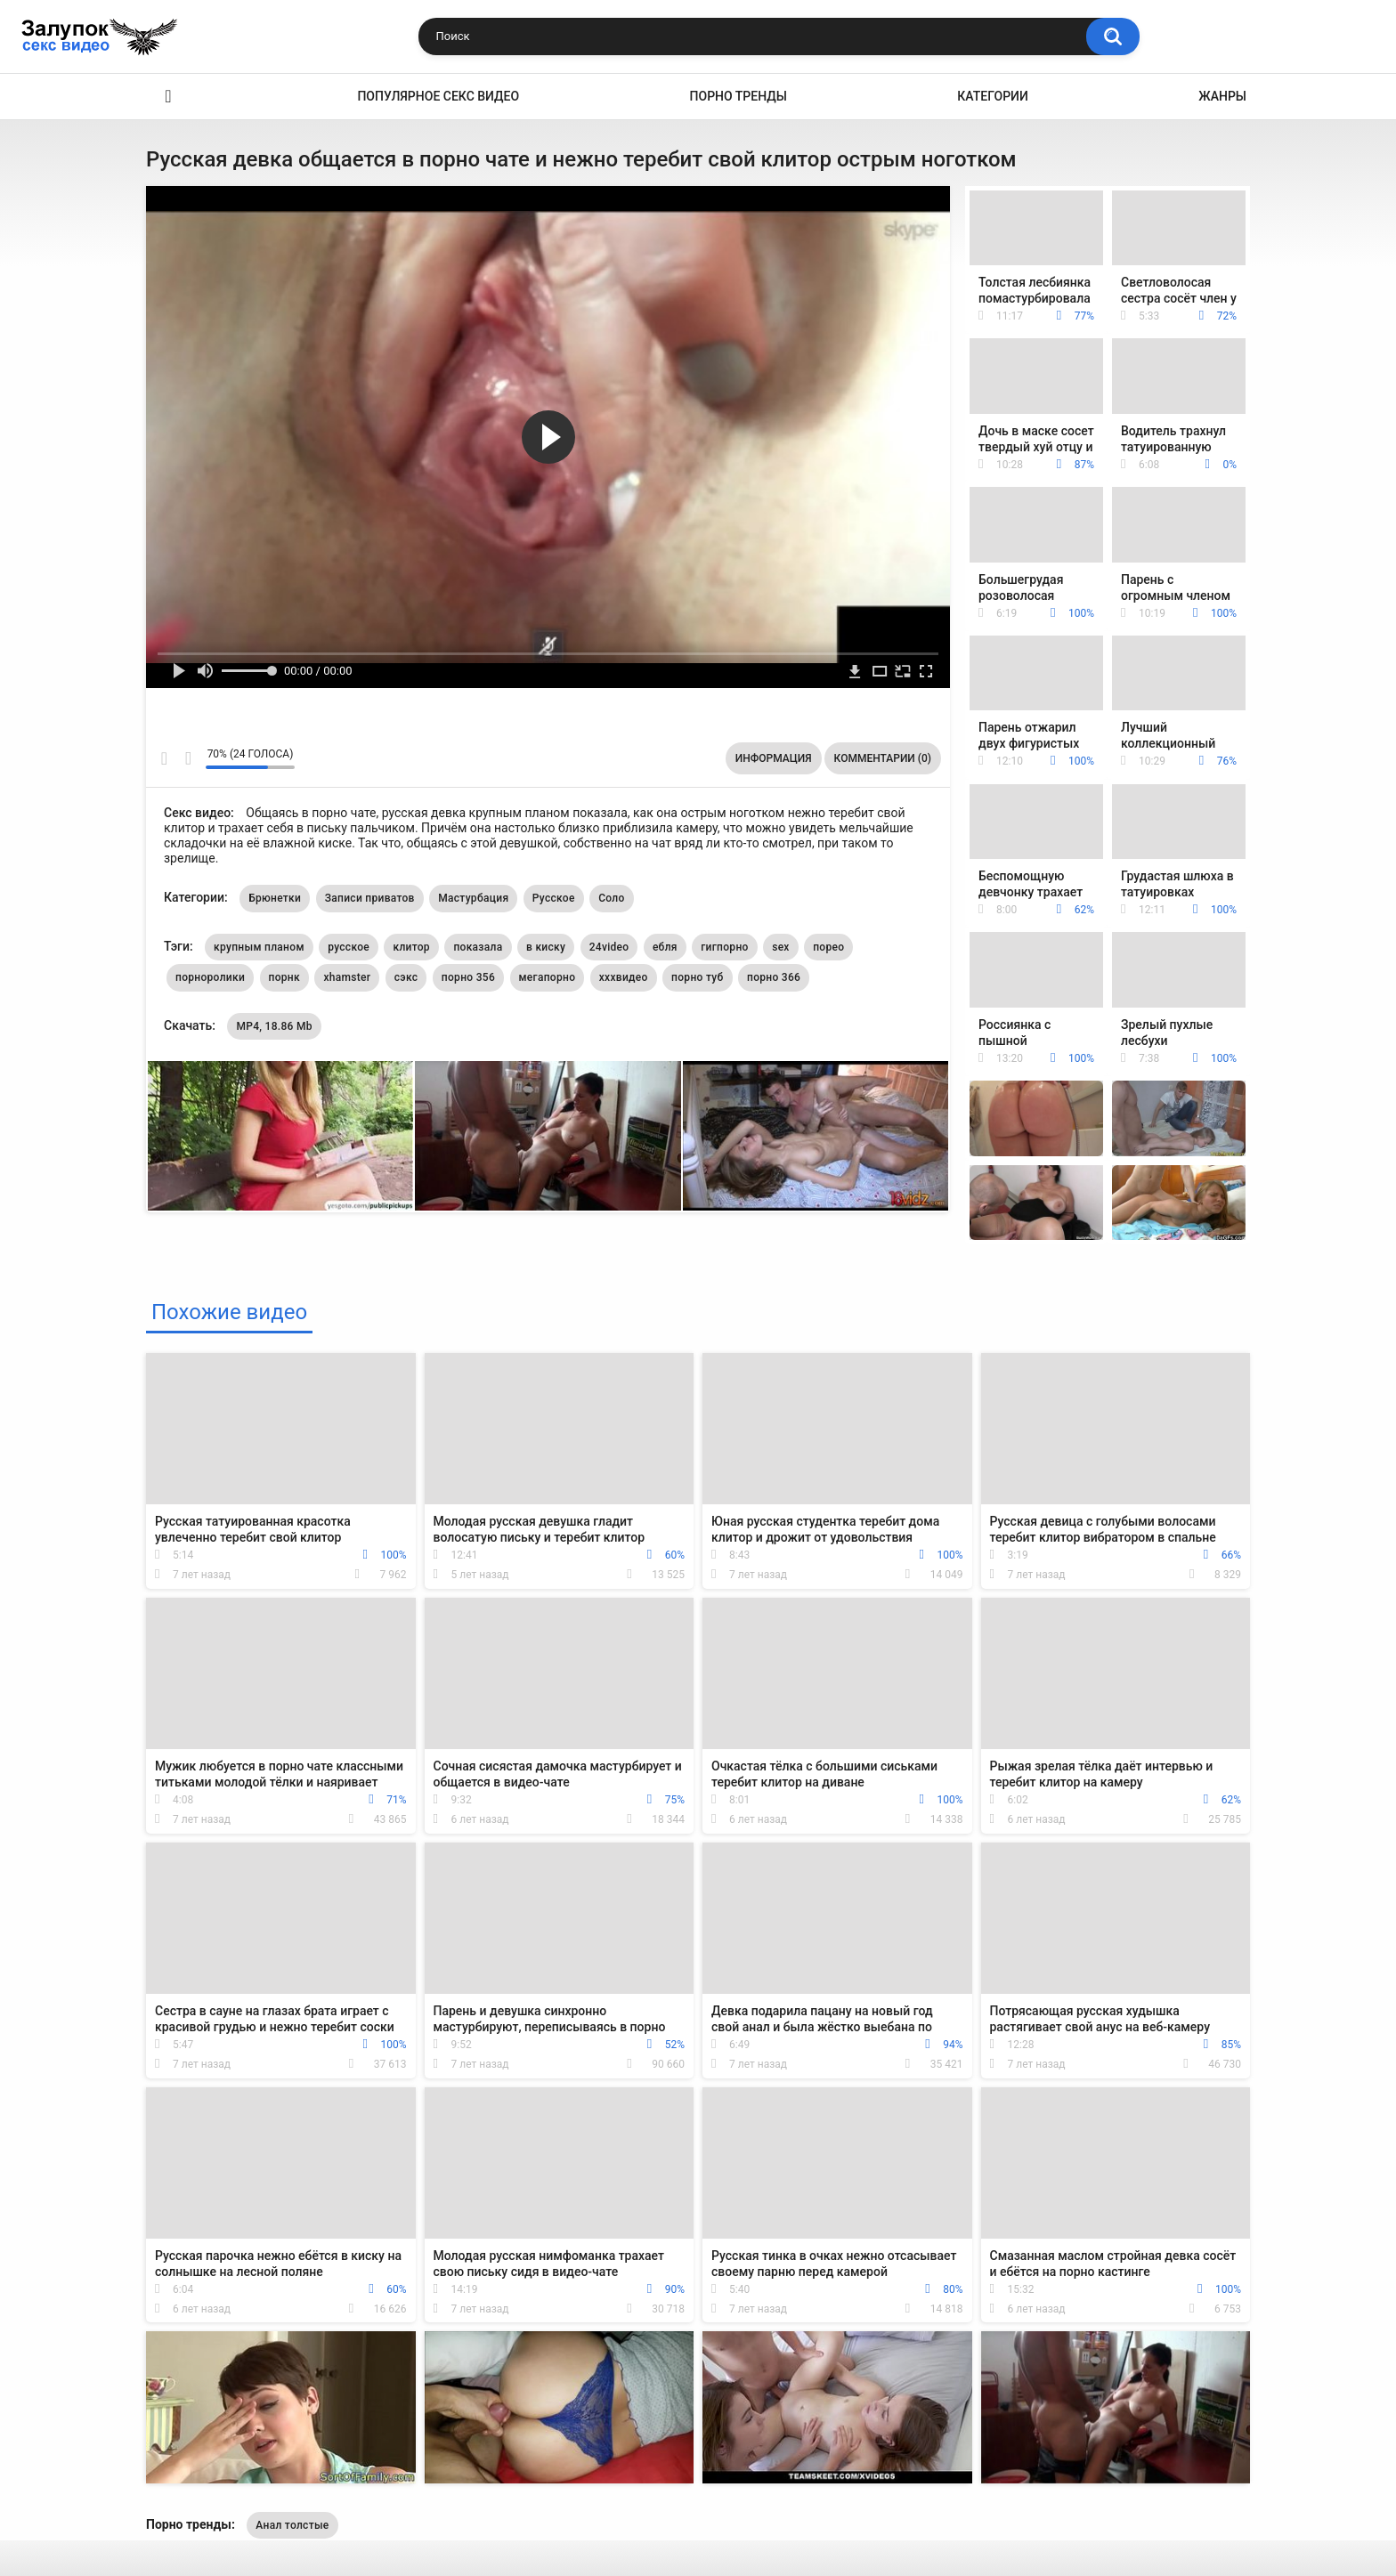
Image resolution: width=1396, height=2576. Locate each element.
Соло (611, 898)
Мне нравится (164, 758)
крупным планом (259, 947)
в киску (545, 947)
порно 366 (773, 977)
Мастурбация (473, 898)
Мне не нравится (187, 758)
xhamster (346, 977)
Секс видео (168, 96)
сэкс (406, 977)
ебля (665, 947)
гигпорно (724, 947)
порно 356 (468, 977)
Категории (992, 96)
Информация (773, 758)
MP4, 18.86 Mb (274, 1026)
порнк (284, 977)
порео (828, 947)
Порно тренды (738, 96)
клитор (411, 947)
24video (609, 947)
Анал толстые (292, 2525)
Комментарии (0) (882, 758)
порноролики (210, 977)
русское (348, 947)
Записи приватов (370, 898)
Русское (553, 898)
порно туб (697, 977)
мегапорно (547, 977)
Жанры (1222, 96)
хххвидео (623, 977)
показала (477, 947)
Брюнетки (274, 898)
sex (781, 947)
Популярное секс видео (438, 96)
